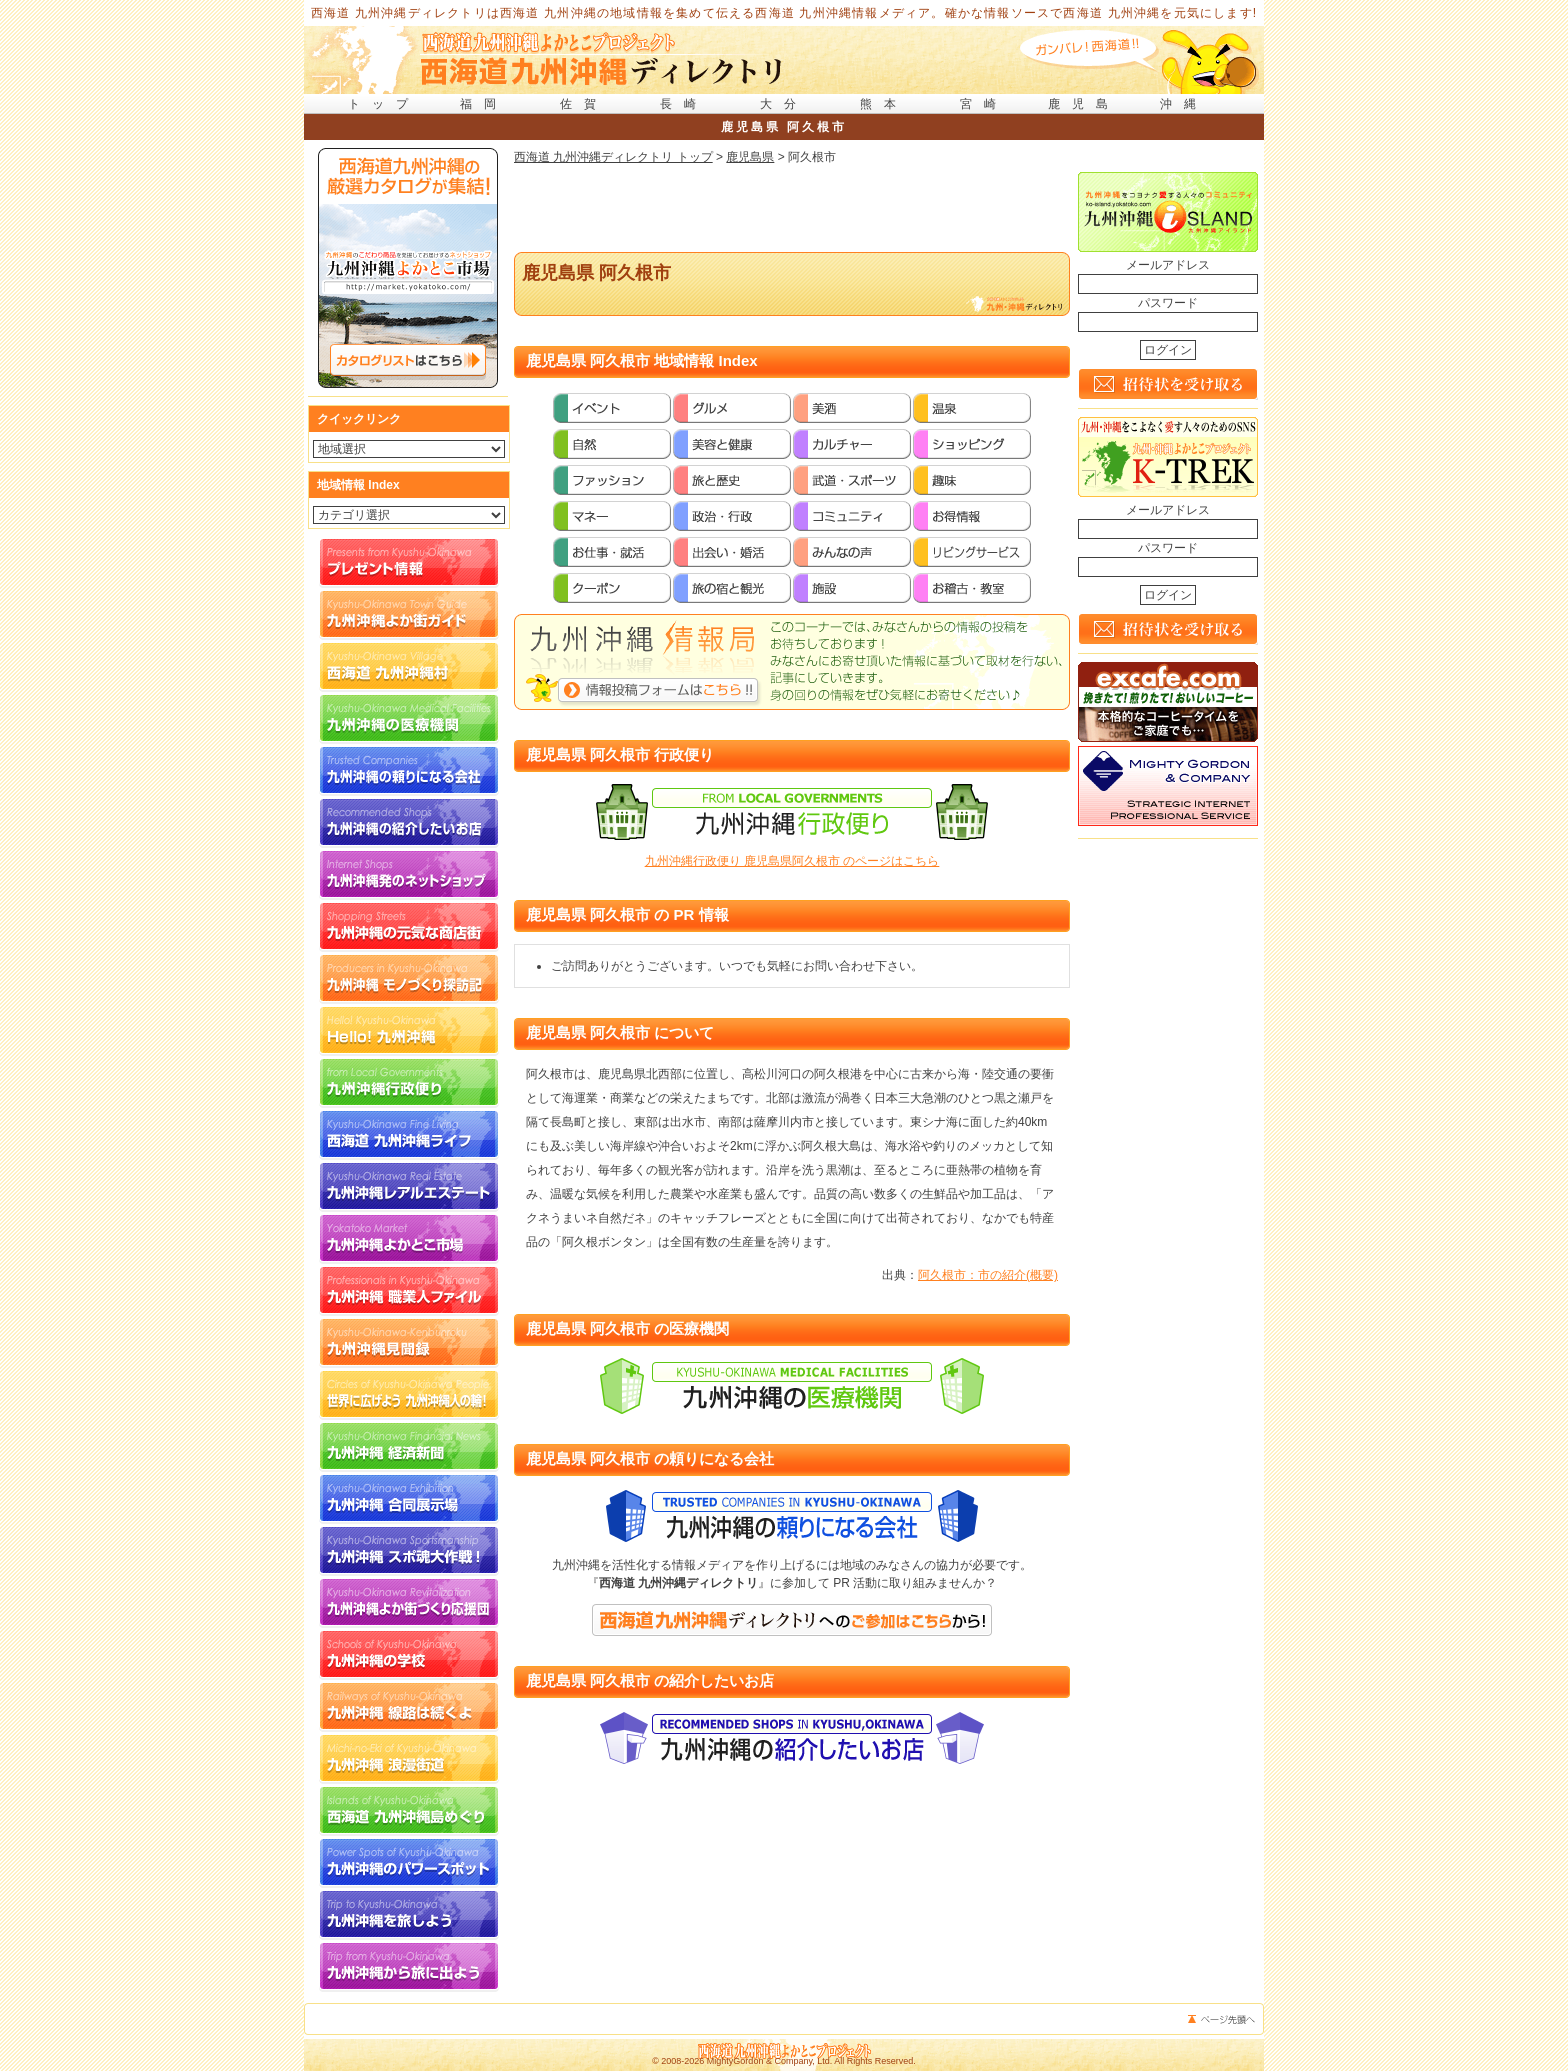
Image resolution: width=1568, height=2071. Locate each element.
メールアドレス (1168, 265)
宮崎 (984, 104)
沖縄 (1184, 104)
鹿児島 (1084, 104)
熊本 (884, 104)
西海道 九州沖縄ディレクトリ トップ (613, 157)
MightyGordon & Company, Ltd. (769, 2061)
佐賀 (584, 104)
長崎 (684, 104)
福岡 (484, 104)
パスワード (1168, 303)
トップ (384, 104)
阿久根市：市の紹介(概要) (988, 1275)
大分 (784, 104)
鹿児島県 (750, 157)
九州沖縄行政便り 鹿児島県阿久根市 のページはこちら (792, 861)
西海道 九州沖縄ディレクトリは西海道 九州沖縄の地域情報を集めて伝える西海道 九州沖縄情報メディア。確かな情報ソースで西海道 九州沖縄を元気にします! (784, 13)
